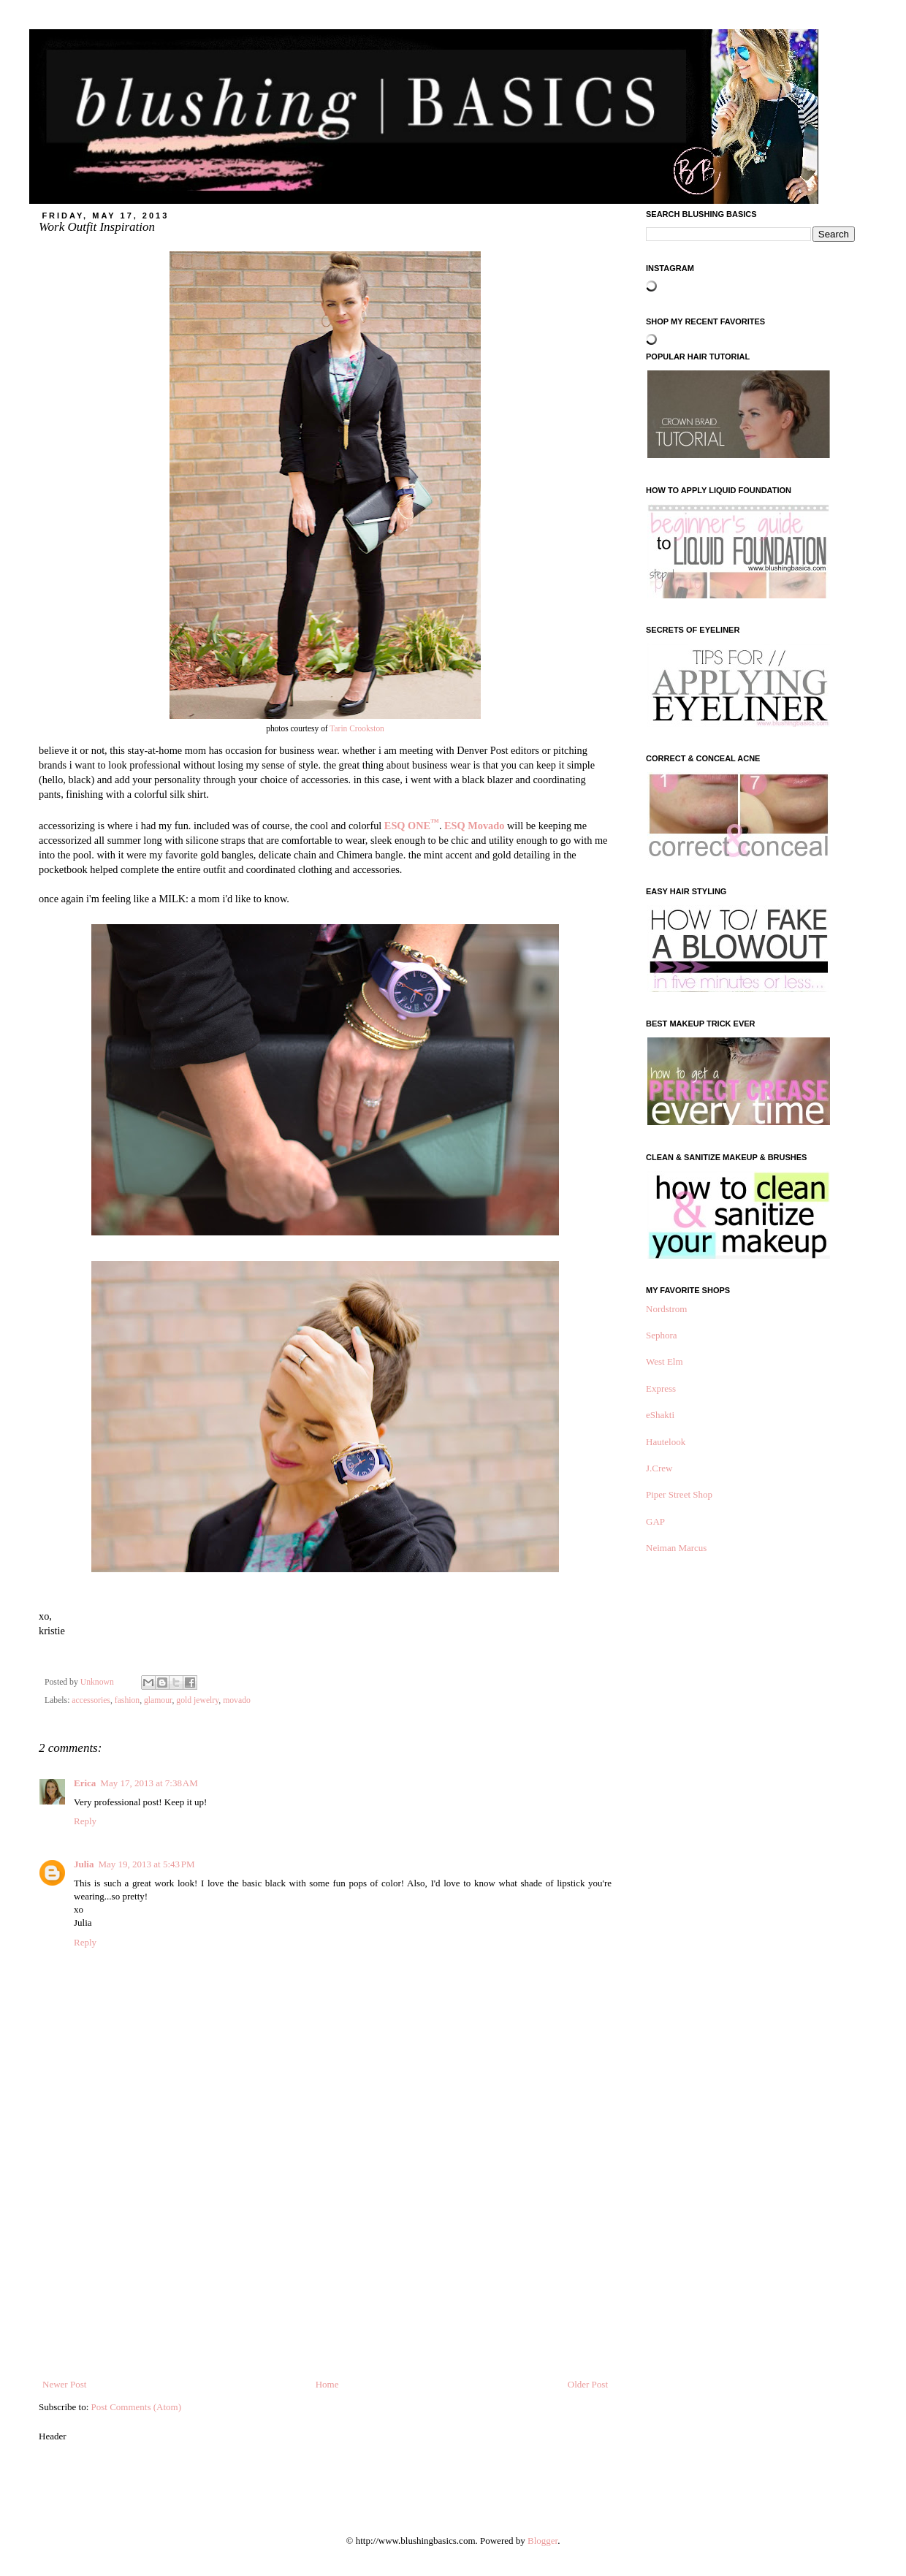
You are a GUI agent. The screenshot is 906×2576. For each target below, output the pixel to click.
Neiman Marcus (676, 1547)
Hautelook (665, 1441)
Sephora (661, 1335)
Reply (85, 1820)
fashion (127, 1700)
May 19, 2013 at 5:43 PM (146, 1864)
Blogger (542, 2540)
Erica (85, 1782)
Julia (84, 1864)
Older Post (588, 2384)
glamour (158, 1700)
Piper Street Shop (679, 1494)
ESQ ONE (411, 825)
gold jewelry (197, 1700)
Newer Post (64, 2384)
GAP (655, 1521)
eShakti (660, 1414)
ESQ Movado (474, 825)
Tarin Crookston (357, 728)
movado (237, 1700)
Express (661, 1388)
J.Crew (659, 1468)
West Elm (664, 1361)
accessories (91, 1700)
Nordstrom (666, 1308)
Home (327, 2384)
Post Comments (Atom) (136, 2406)
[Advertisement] (325, 2267)
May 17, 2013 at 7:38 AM (148, 1782)
